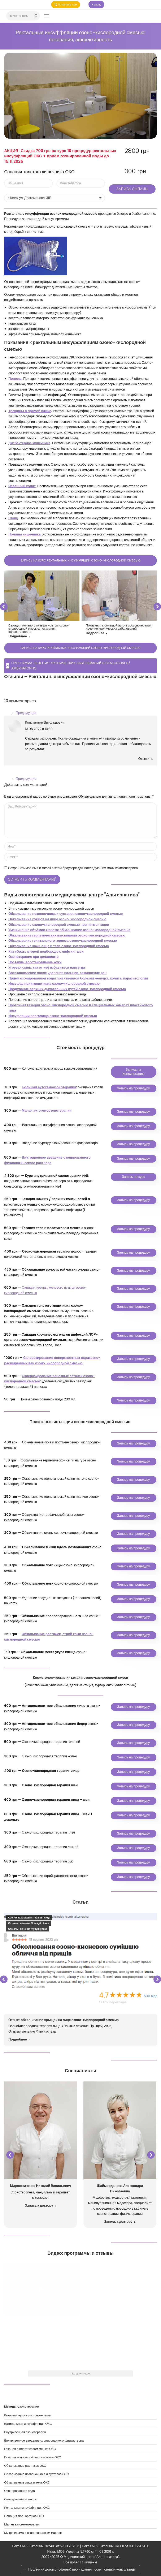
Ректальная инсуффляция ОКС (27, 2508)
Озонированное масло (20, 2499)
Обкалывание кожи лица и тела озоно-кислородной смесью (58, 946)
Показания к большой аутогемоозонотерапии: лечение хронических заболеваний (119, 627)
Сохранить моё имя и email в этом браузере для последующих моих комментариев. (73, 868)
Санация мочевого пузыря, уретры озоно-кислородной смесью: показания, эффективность (38, 628)
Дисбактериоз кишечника (29, 443)
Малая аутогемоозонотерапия (46, 1110)
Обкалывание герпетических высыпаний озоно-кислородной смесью (66, 935)
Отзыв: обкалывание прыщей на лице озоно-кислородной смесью (63, 2019)
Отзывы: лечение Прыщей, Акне (28, 1923)
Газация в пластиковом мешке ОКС (30, 2449)
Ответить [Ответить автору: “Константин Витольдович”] (145, 758)
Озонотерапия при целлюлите (33, 956)
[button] (4, 606)
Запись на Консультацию (133, 1071)
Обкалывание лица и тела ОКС (27, 2482)
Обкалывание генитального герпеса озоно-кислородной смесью (62, 940)
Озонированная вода (19, 2491)
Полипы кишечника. (25, 534)
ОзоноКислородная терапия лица (29, 1917)
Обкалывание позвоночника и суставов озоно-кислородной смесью (65, 913)
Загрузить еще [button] (80, 2373)
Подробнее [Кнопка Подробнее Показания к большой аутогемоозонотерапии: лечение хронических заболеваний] (96, 633)
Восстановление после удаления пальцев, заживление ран (57, 972)
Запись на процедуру (133, 1088)
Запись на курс (133, 1176)
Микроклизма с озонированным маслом (33, 2533)
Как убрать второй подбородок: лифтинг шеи (46, 951)
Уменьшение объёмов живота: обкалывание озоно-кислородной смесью (69, 929)
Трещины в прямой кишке (29, 411)
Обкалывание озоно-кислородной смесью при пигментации (58, 924)
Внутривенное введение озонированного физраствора (44, 2440)
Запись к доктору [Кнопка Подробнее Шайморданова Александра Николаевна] (120, 2222)
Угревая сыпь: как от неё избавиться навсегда (46, 967)
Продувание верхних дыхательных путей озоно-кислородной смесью (67, 989)
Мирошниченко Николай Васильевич (40, 2185)
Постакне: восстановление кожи (35, 962)
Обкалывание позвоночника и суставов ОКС (36, 2474)
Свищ (13, 518)
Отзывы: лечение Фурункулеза (27, 1928)
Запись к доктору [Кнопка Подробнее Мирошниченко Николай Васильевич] (40, 2206)
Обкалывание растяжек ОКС (25, 2466)
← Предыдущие (24, 712)
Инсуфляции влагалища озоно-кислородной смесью (52, 1015)
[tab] (80, 665)
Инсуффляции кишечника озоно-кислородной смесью (54, 983)
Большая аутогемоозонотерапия (49, 1087)
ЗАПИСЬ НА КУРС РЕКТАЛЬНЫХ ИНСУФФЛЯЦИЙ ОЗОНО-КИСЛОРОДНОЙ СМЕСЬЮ (80, 560)
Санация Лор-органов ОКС (24, 2516)
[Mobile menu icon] (47, 16)
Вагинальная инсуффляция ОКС (28, 2424)
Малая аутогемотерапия (22, 2524)
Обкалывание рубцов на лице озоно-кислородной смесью (57, 919)
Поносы (15, 378)
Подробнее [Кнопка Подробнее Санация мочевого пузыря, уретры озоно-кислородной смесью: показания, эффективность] (19, 636)
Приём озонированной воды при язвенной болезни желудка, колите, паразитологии (78, 978)
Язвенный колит (22, 486)
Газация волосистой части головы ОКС (32, 2457)
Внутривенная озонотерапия (25, 2432)
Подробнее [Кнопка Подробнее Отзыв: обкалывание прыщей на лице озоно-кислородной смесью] (19, 2039)
